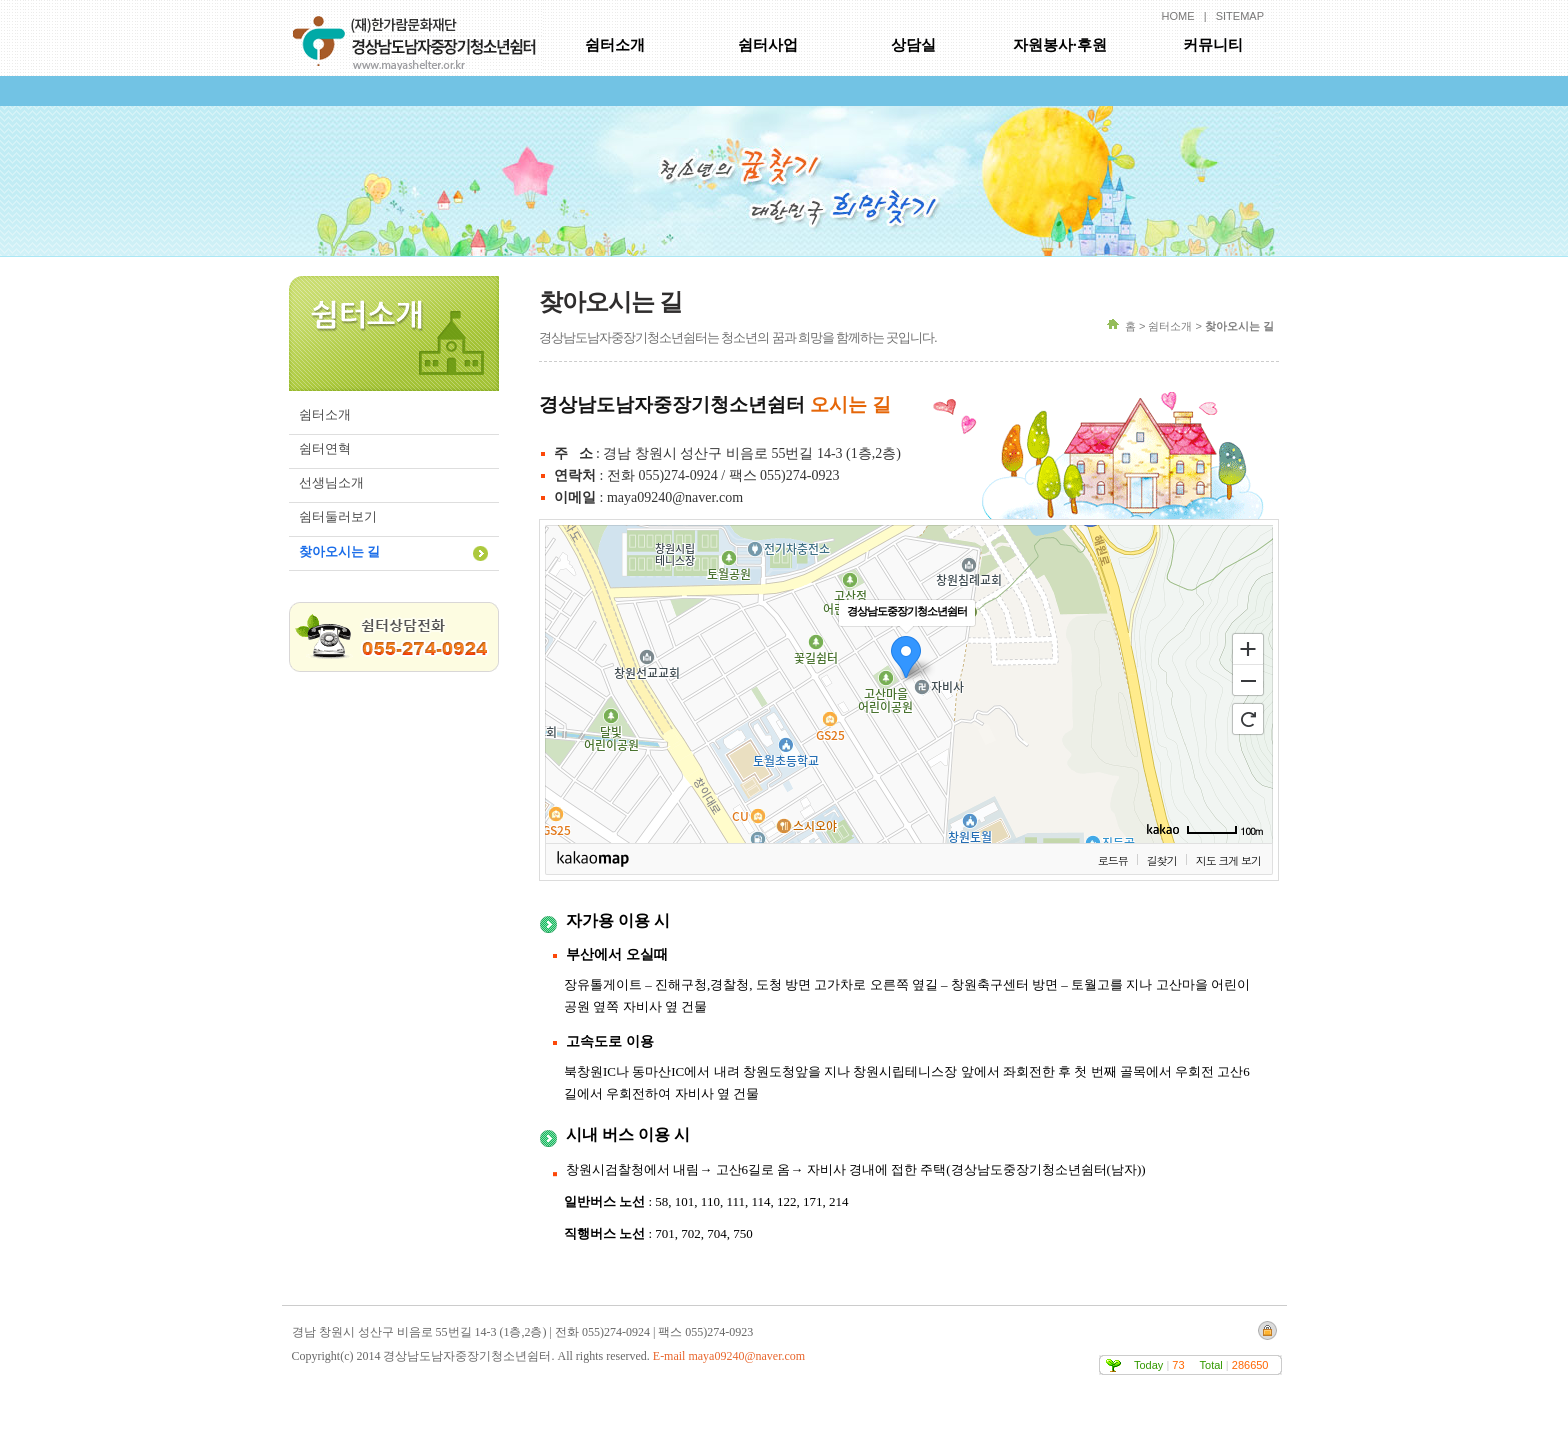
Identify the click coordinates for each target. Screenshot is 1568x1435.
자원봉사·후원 (1060, 45)
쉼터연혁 (325, 448)
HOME (1178, 16)
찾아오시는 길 (339, 551)
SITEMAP (1240, 16)
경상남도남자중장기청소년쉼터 (418, 35)
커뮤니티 (1213, 45)
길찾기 (1162, 860)
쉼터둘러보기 (338, 516)
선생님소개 (331, 482)
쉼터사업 (768, 45)
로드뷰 (1113, 860)
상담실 (913, 45)
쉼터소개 (615, 45)
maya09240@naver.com (746, 1356)
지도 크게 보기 (1228, 860)
